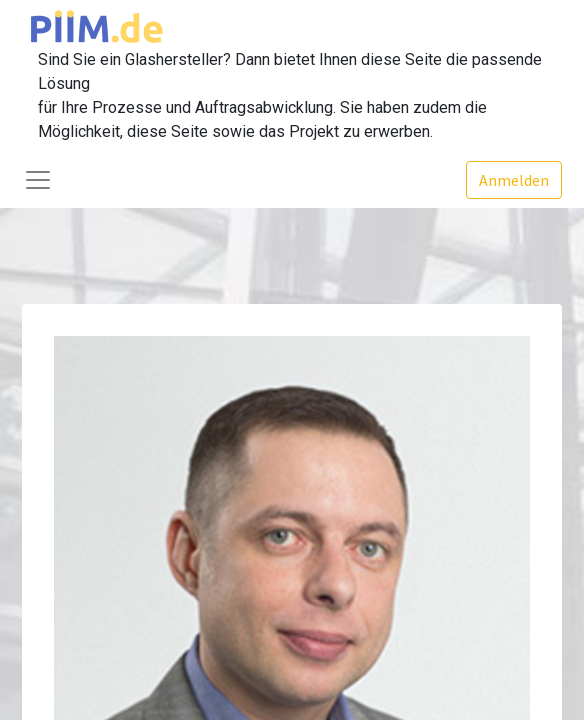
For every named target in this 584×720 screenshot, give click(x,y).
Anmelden (514, 180)
